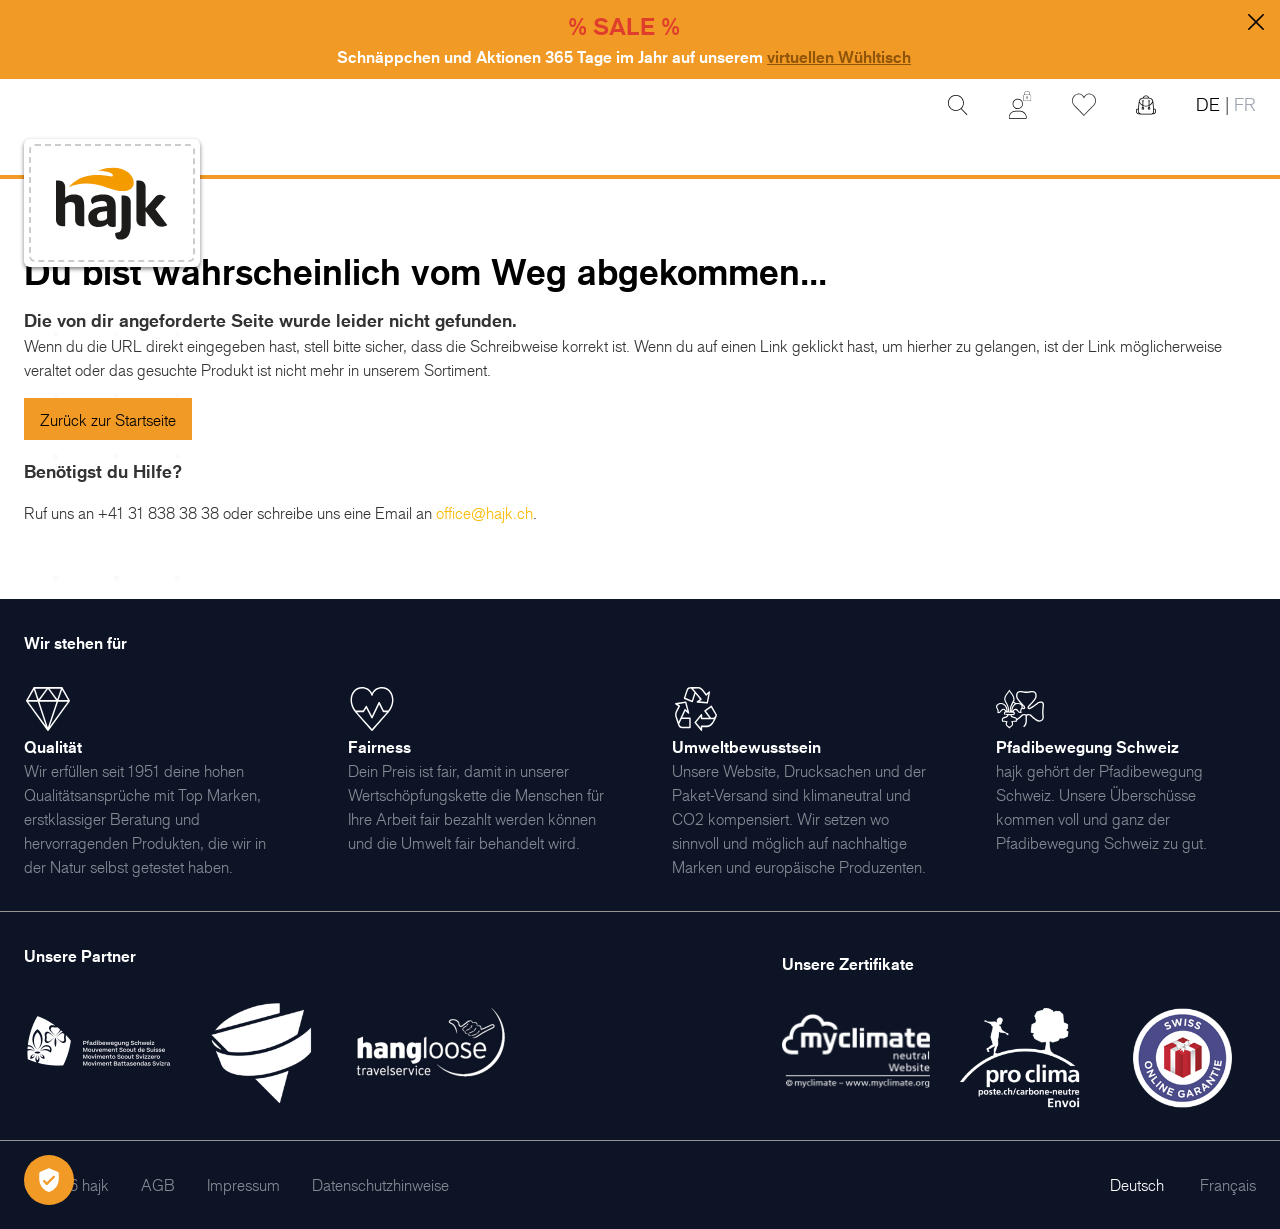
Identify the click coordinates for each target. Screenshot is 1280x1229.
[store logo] (112, 203)
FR (1242, 104)
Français (1228, 1185)
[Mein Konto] (1020, 105)
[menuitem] (158, 1185)
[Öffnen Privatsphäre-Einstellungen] (49, 1180)
